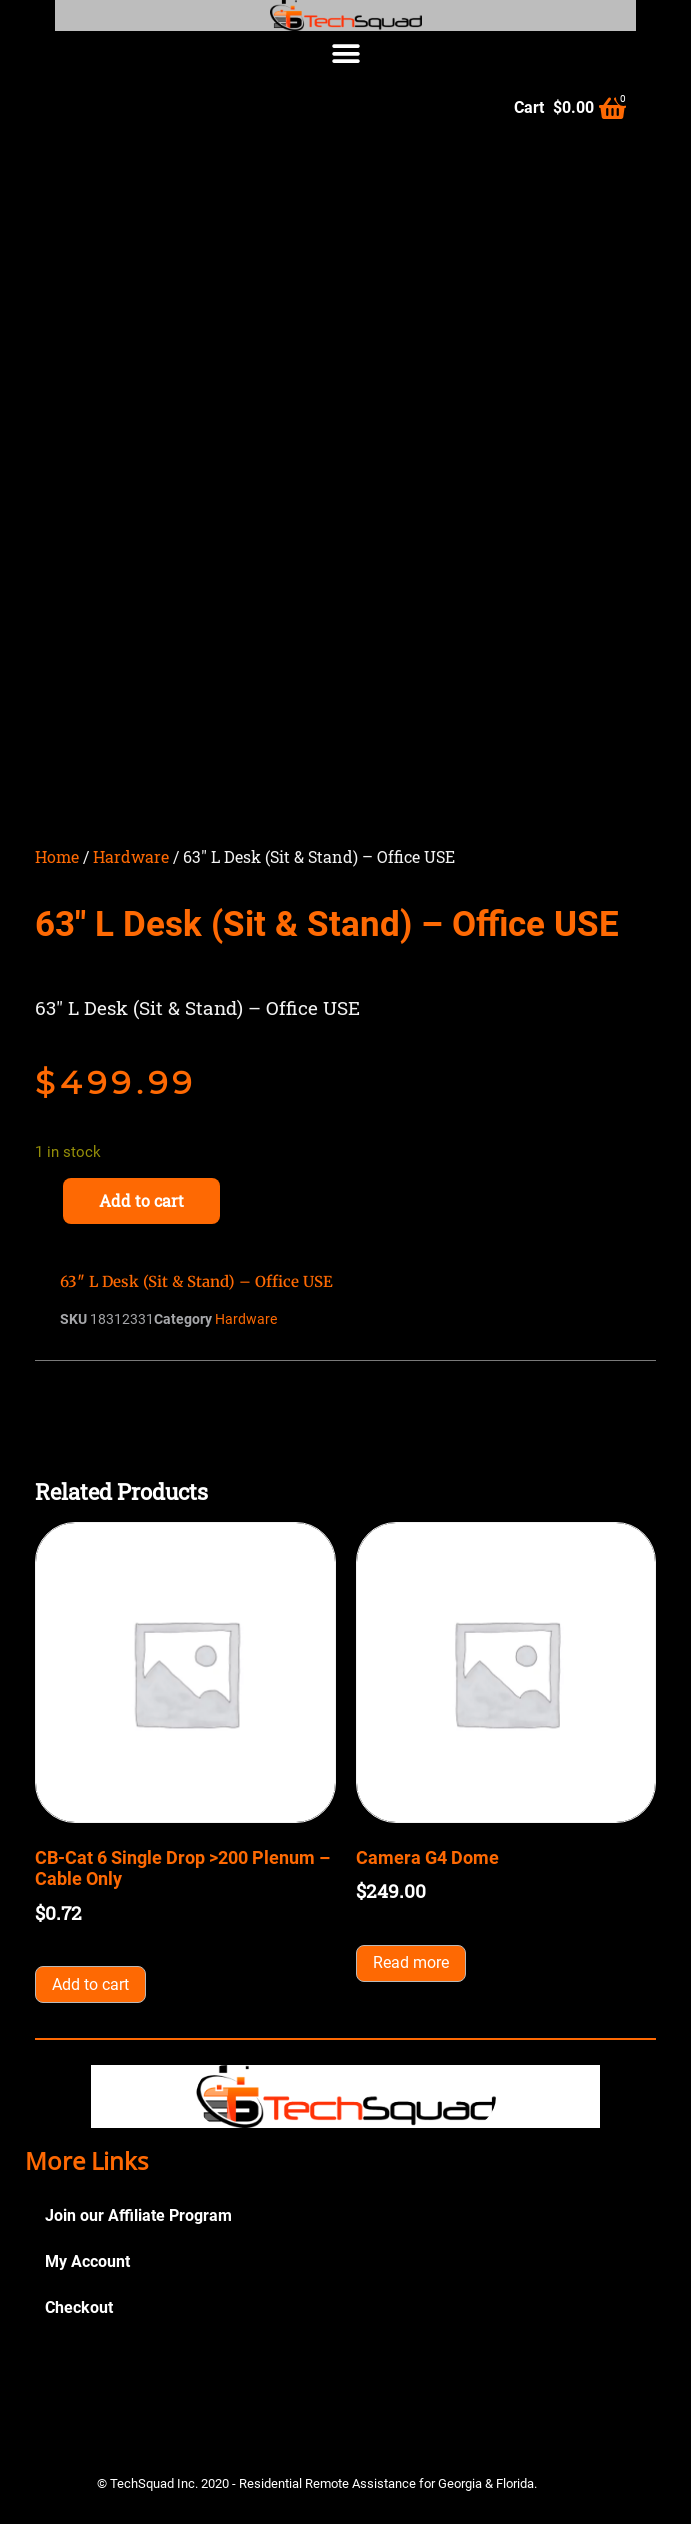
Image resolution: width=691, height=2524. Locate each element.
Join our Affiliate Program (138, 2215)
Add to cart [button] (90, 1984)
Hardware (131, 856)
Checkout (79, 2307)
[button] (345, 53)
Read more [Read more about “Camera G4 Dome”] (411, 1962)
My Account (87, 2261)
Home (57, 856)
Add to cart (141, 1200)
